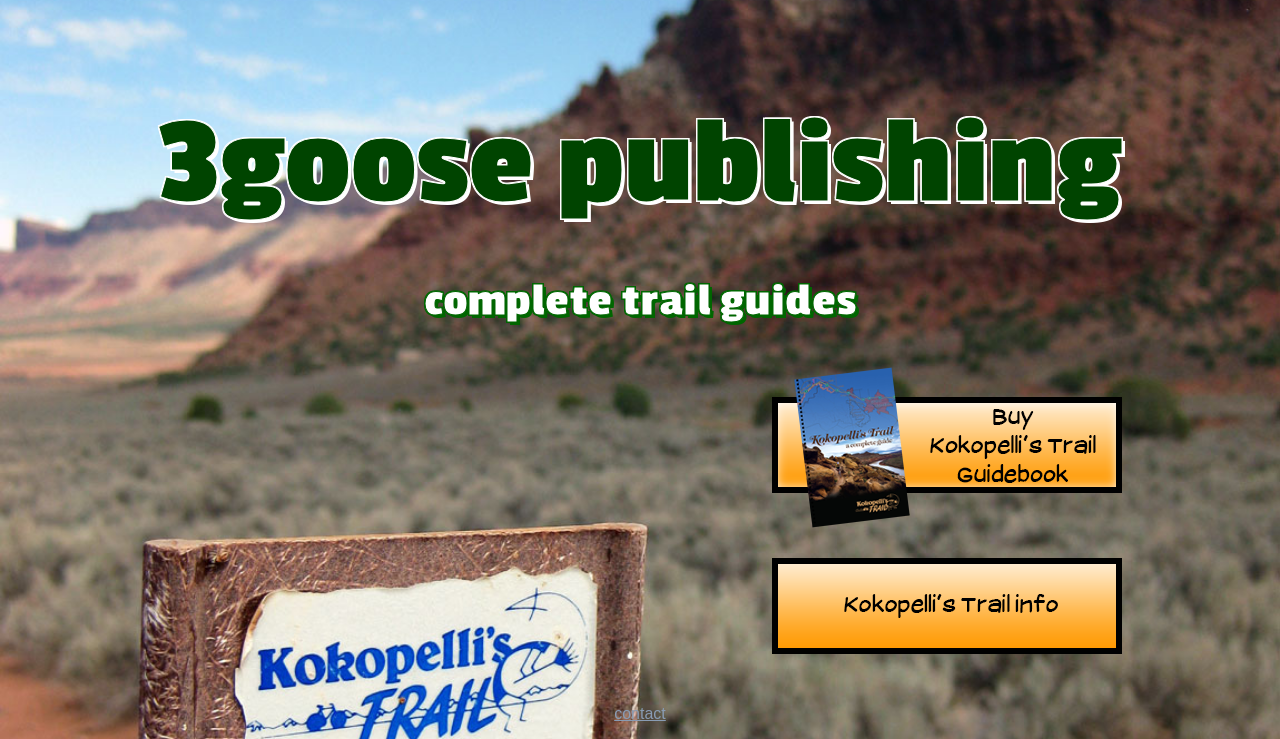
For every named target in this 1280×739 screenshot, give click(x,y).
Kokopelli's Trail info (947, 608)
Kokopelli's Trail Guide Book (947, 447)
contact (640, 713)
